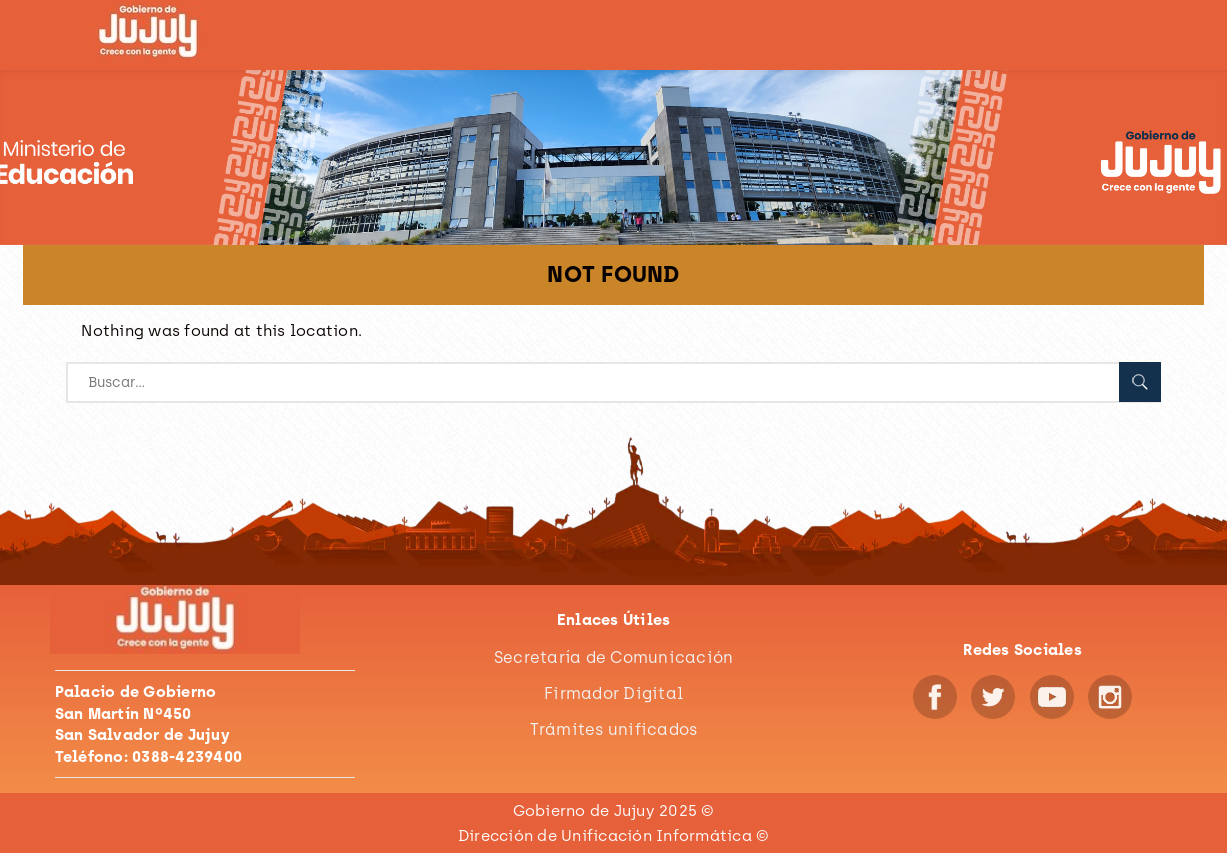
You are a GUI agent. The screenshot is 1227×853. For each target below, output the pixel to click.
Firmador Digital (613, 693)
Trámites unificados (614, 729)
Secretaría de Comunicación (614, 657)
